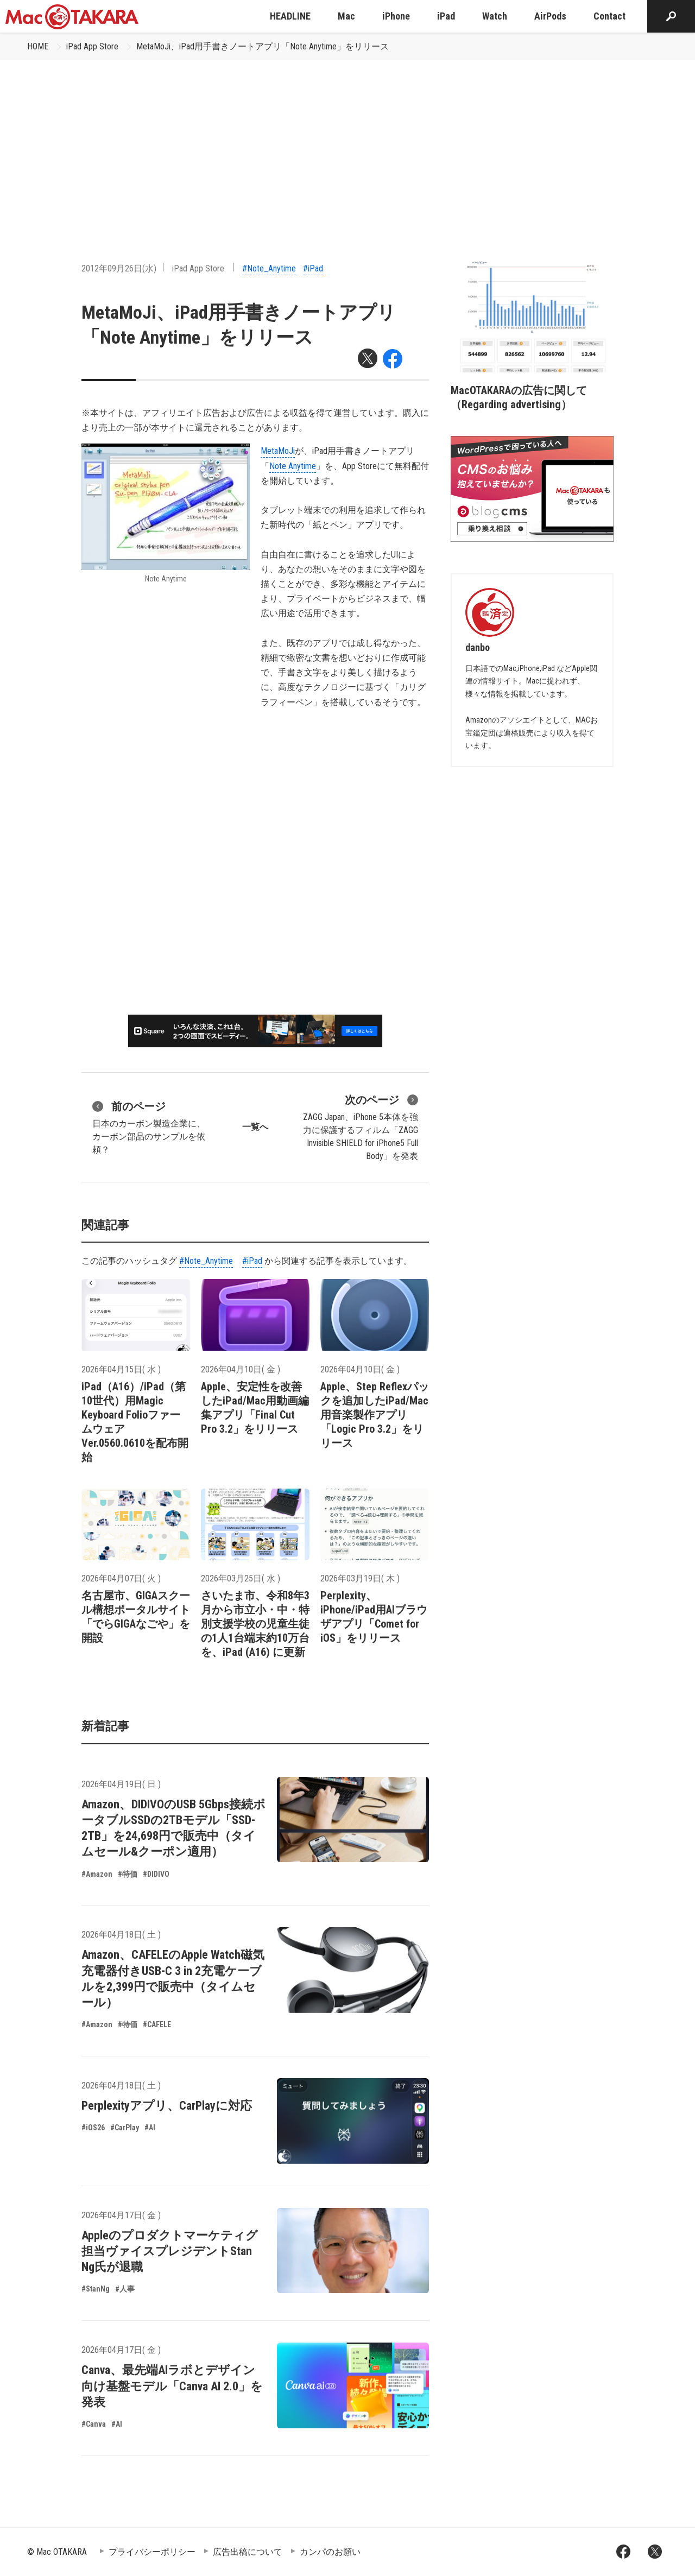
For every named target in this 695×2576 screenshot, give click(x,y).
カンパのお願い (330, 2552)
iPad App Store (92, 46)
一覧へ (255, 1127)
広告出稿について (247, 2552)
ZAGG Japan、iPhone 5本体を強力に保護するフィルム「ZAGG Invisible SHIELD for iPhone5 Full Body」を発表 (360, 1126)
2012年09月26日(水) (118, 268)
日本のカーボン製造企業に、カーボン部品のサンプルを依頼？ (148, 1126)
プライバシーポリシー (152, 2552)
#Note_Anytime (269, 268)
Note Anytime (292, 466)
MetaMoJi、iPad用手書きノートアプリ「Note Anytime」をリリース (262, 46)
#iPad (313, 268)
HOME (37, 46)
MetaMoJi (278, 451)
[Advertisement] (347, 142)
